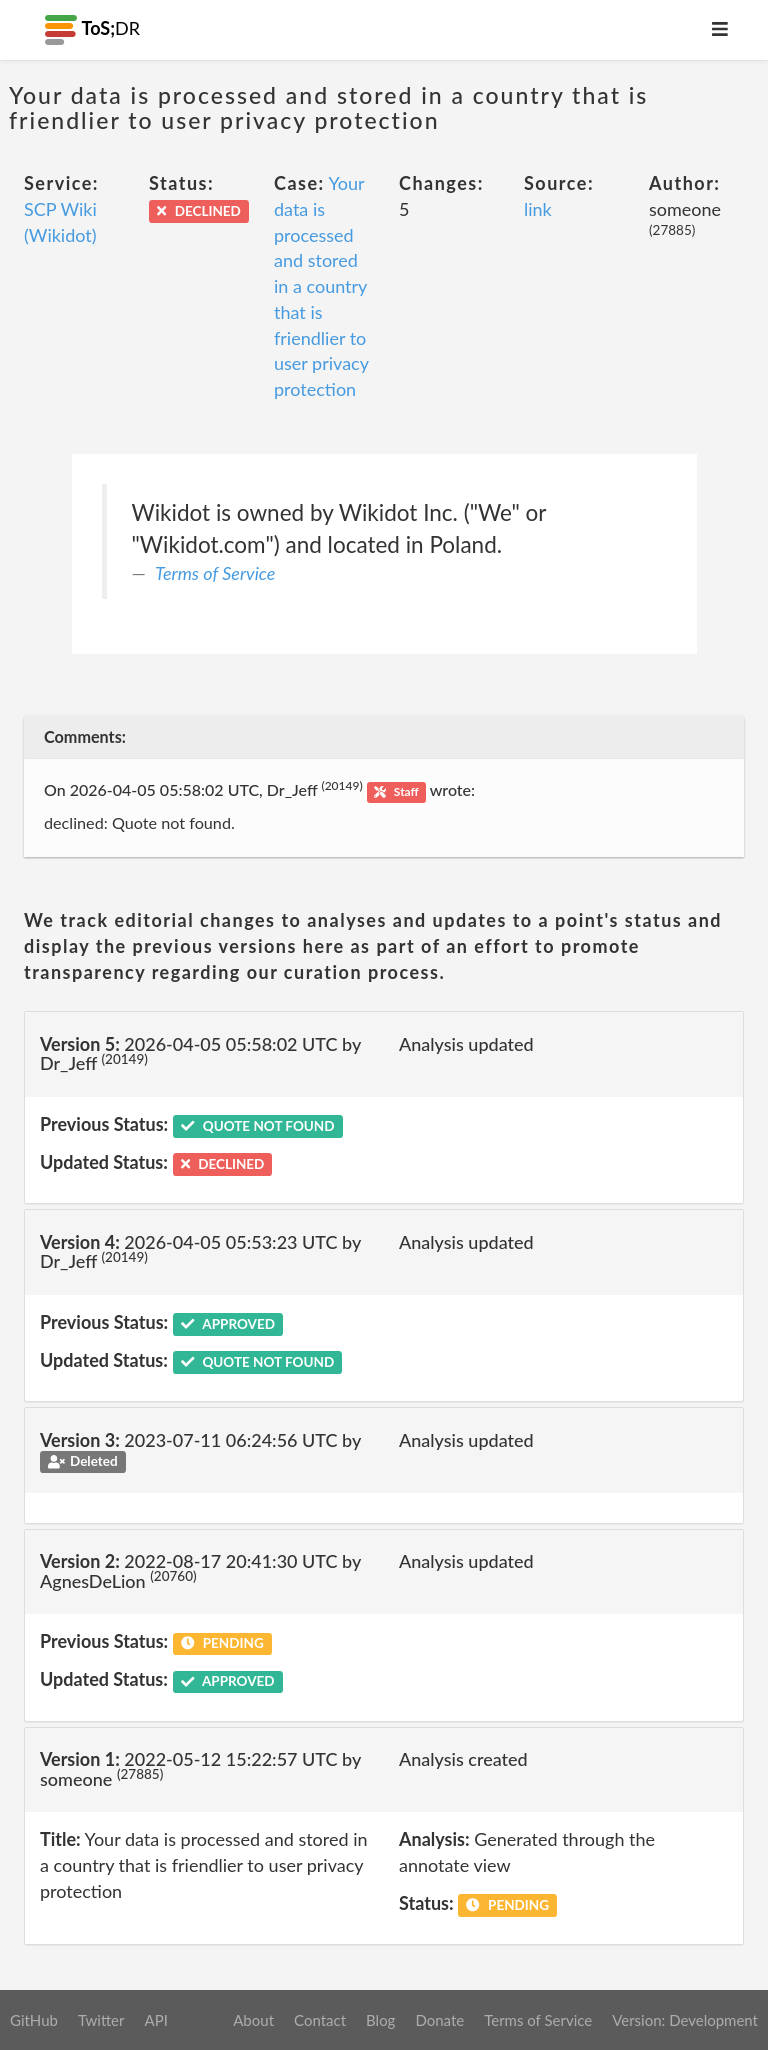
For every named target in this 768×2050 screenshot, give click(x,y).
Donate (439, 2020)
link (538, 209)
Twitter (101, 2020)
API (155, 2020)
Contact (320, 2020)
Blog (380, 2020)
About (253, 2020)
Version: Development (685, 2020)
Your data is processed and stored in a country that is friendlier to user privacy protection (321, 286)
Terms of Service (215, 573)
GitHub (34, 2020)
